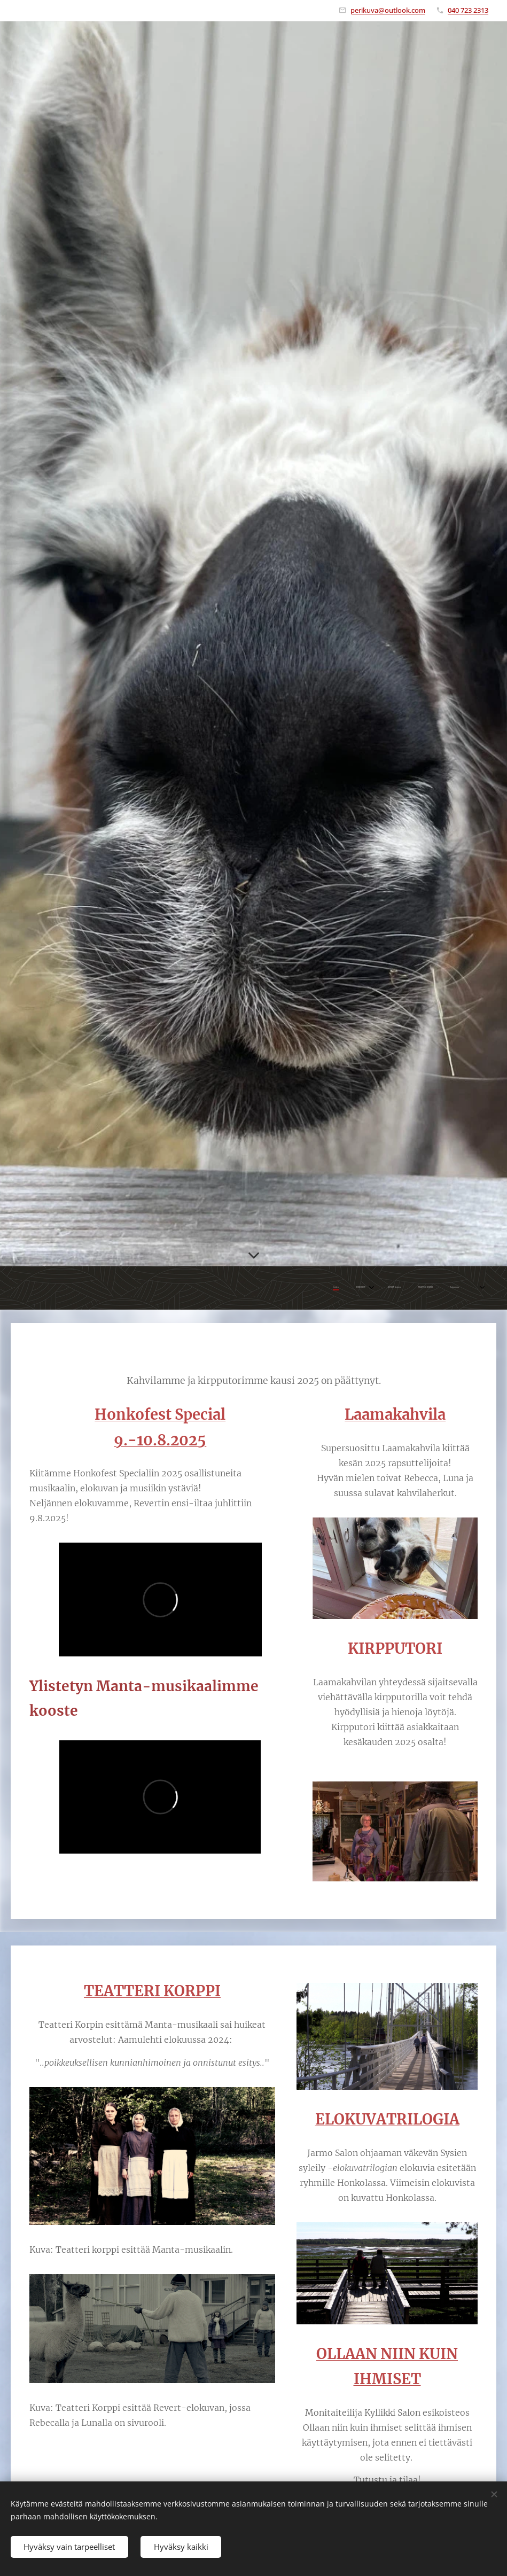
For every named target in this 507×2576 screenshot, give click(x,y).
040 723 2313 (468, 10)
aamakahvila (400, 1414)
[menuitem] (383, 1287)
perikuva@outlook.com (387, 10)
